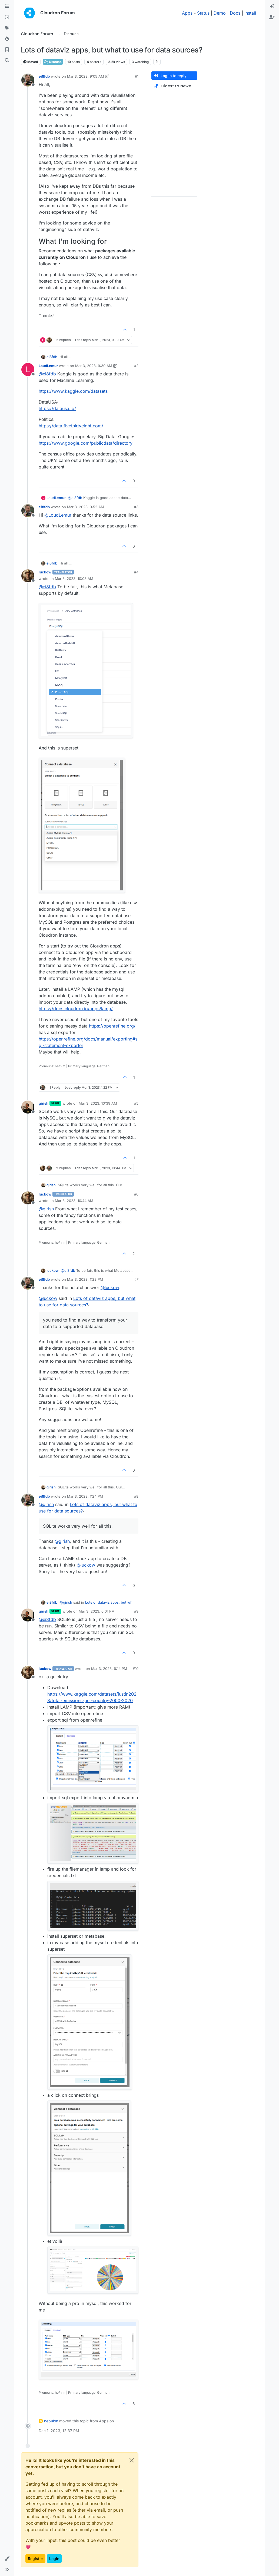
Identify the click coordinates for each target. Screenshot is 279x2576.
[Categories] (7, 6)
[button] (7, 2558)
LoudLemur (48, 366)
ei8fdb (44, 76)
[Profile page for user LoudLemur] (27, 369)
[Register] (272, 17)
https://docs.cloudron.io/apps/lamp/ (76, 1008)
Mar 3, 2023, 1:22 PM (85, 1279)
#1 (136, 76)
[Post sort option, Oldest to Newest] (174, 86)
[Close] (131, 2460)
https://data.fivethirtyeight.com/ (71, 425)
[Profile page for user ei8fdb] (27, 80)
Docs (235, 13)
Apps (187, 13)
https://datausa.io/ (57, 408)
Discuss (53, 62)
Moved (30, 62)
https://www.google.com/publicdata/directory (85, 443)
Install (250, 13)
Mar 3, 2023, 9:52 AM (85, 507)
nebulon (51, 2421)
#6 (136, 1194)
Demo (220, 13)
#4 (136, 572)
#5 (136, 1103)
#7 (136, 1279)
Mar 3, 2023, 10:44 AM (74, 1200)
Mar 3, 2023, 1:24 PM (85, 1496)
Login (54, 2558)
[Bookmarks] (7, 49)
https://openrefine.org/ (112, 1026)
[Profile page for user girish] (27, 1107)
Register (35, 2558)
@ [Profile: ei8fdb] (47, 374)
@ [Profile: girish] (46, 1208)
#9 (136, 1611)
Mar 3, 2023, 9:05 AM (85, 76)
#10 (135, 1668)
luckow (45, 572)
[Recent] (7, 17)
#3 (136, 507)
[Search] (7, 60)
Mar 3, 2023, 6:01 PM (97, 1611)
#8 (136, 1496)
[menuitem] (272, 6)
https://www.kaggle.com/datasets (73, 391)
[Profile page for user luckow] (27, 575)
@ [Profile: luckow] (110, 1287)
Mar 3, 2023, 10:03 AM (74, 578)
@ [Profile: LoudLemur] (57, 515)
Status (203, 13)
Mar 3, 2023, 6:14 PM (109, 1668)
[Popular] (7, 39)
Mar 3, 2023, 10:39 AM (98, 1103)
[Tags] (7, 28)
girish (43, 1103)
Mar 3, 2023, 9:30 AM (93, 366)
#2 (136, 366)
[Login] (272, 6)
